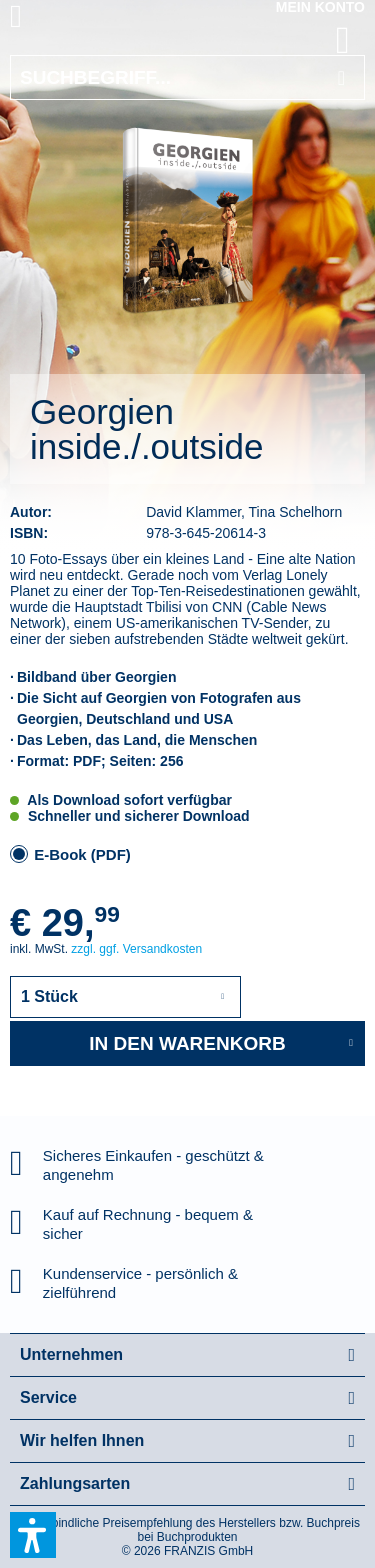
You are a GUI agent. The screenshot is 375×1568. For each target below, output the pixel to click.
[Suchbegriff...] (187, 77)
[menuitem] (39, 20)
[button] (33, 1535)
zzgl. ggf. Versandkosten (136, 949)
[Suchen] (341, 77)
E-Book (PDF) (82, 854)
